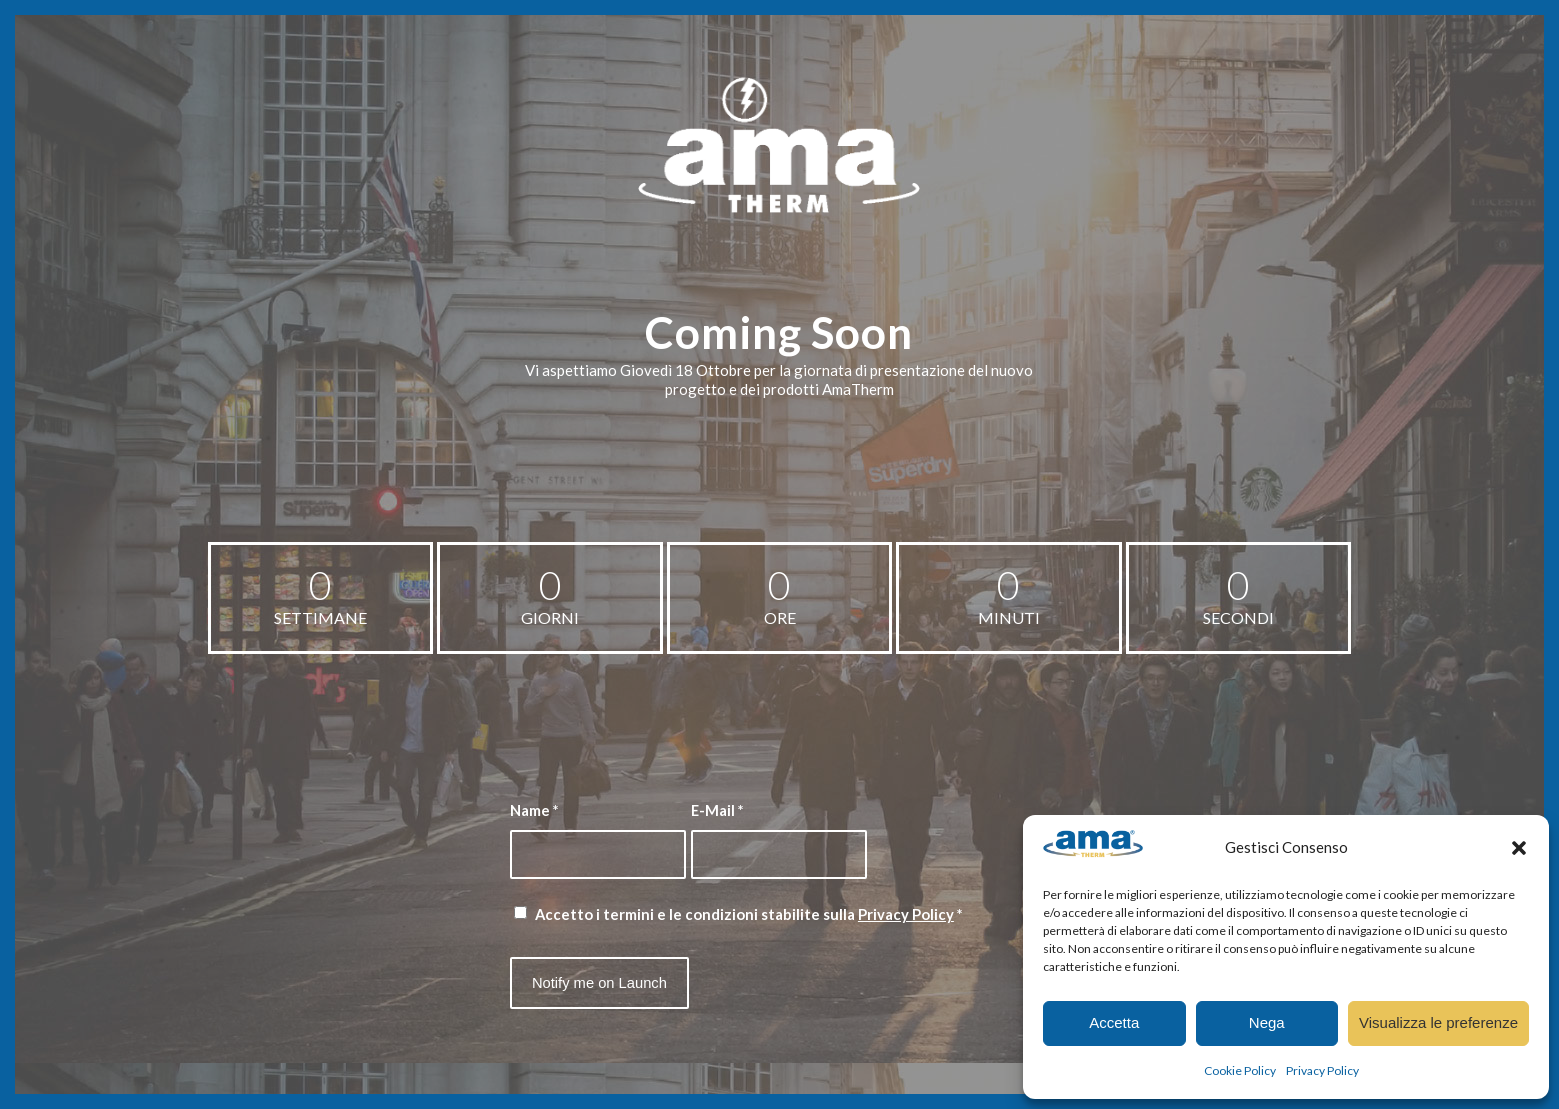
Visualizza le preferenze (1438, 1022)
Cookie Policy (1240, 1070)
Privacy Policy (1322, 1070)
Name (534, 810)
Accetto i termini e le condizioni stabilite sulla (748, 914)
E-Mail (717, 810)
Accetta (1114, 1022)
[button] (1519, 848)
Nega (1267, 1022)
